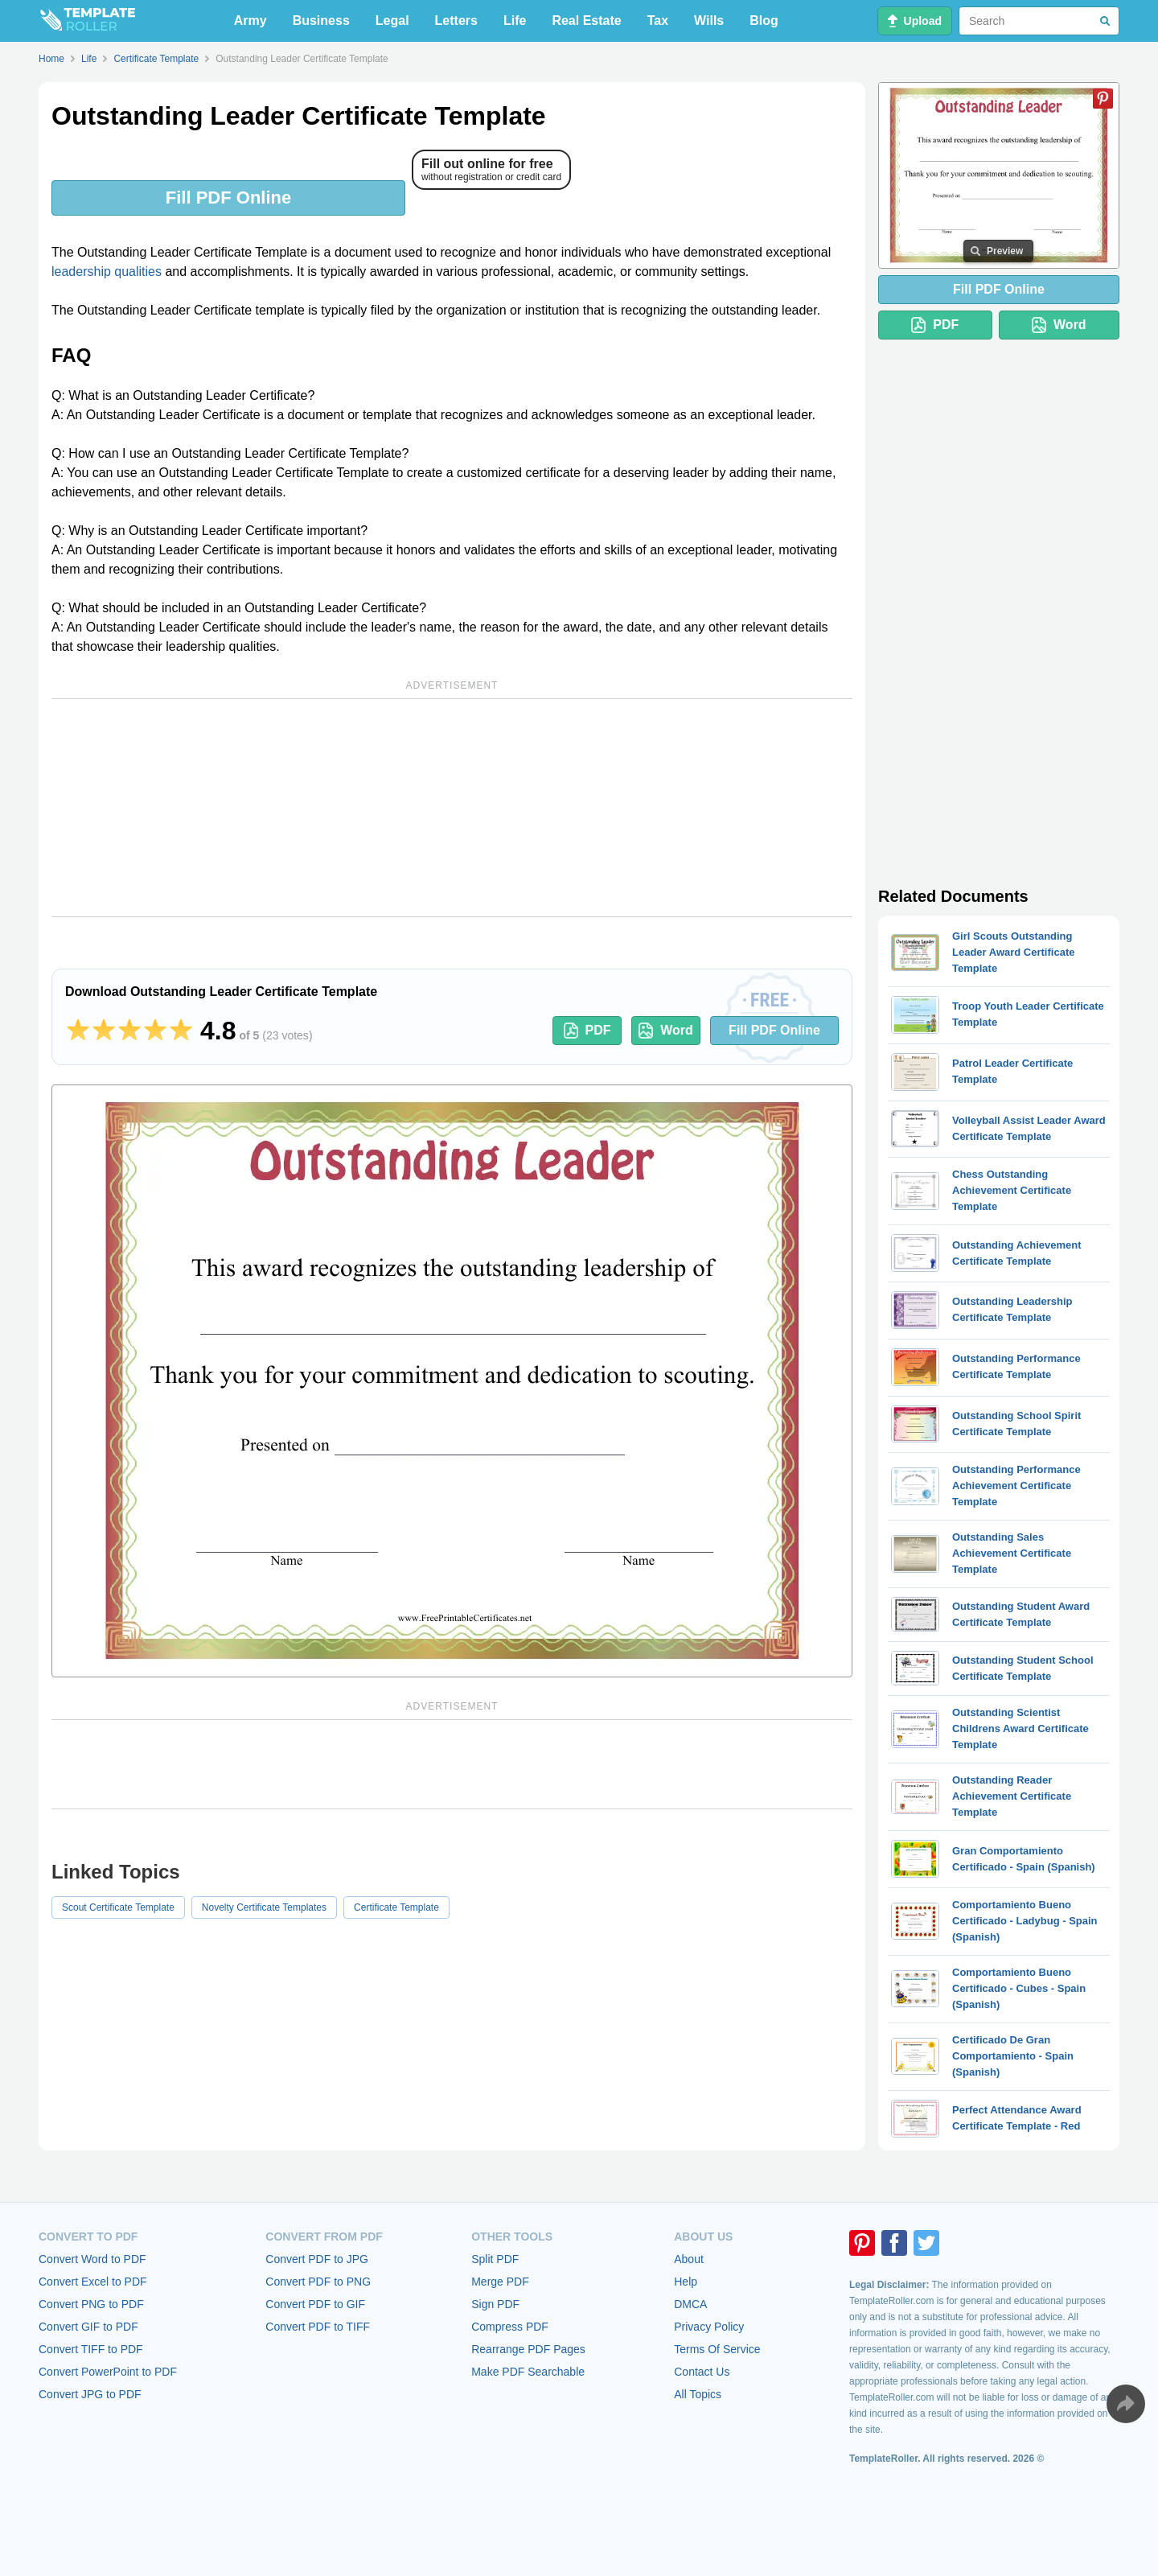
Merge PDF (500, 2281)
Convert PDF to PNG (318, 2281)
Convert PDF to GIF (315, 2304)
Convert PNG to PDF (91, 2304)
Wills (709, 20)
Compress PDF (509, 2326)
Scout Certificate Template (118, 1907)
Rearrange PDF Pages (528, 2349)
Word (666, 1031)
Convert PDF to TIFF (317, 2326)
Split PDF (495, 2259)
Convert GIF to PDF (88, 2326)
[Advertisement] (451, 807)
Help (685, 2281)
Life (514, 20)
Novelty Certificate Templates (264, 1907)
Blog (763, 20)
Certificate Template (396, 1907)
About (689, 2259)
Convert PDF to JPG (316, 2259)
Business (321, 20)
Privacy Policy (709, 2326)
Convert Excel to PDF (93, 2281)
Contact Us (701, 2371)
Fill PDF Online (228, 197)
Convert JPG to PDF (90, 2394)
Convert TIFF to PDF (91, 2349)
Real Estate (586, 20)
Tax (657, 20)
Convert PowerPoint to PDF (108, 2371)
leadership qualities (106, 271)
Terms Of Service (717, 2349)
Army (250, 20)
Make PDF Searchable (528, 2371)
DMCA (690, 2304)
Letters (456, 20)
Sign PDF (495, 2304)
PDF (587, 1031)
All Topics (697, 2394)
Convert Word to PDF (92, 2259)
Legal (392, 20)
